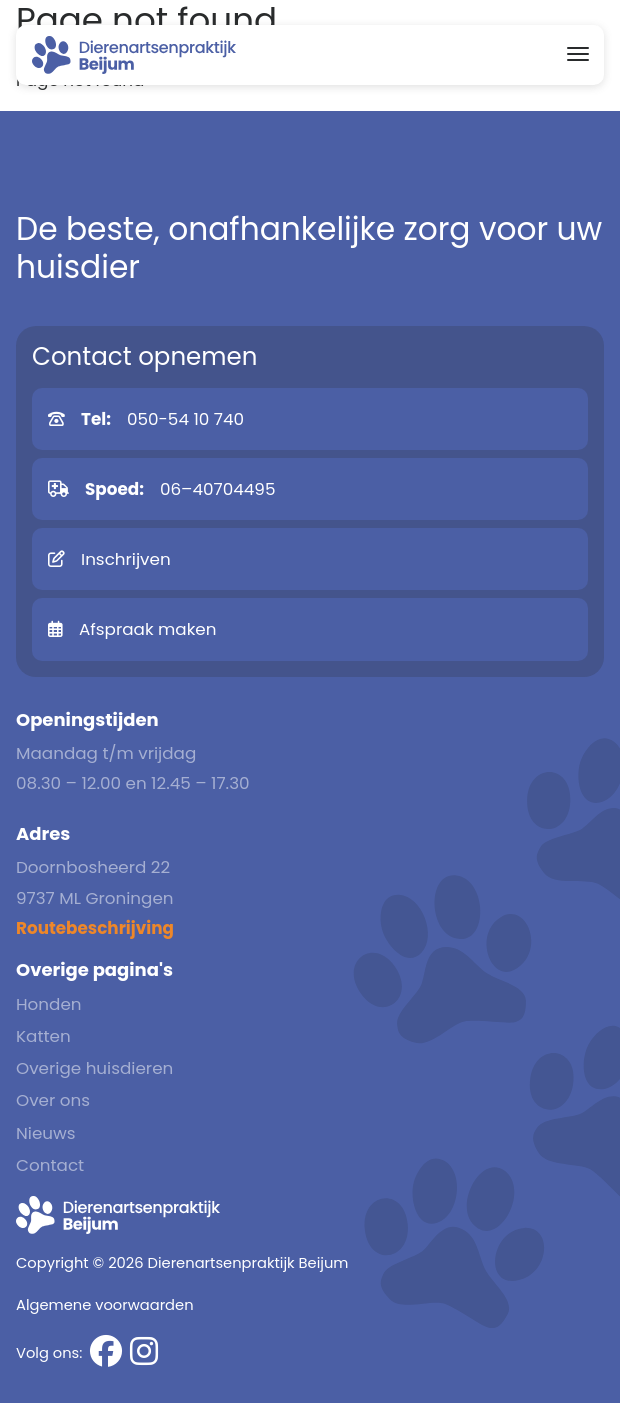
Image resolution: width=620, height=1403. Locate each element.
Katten (43, 1036)
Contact (50, 1165)
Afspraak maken (132, 629)
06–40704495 (161, 489)
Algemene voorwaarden (105, 1305)
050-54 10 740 (146, 419)
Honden (49, 1004)
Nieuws (46, 1133)
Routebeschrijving (95, 928)
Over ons (53, 1100)
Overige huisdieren (94, 1068)
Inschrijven (109, 559)
